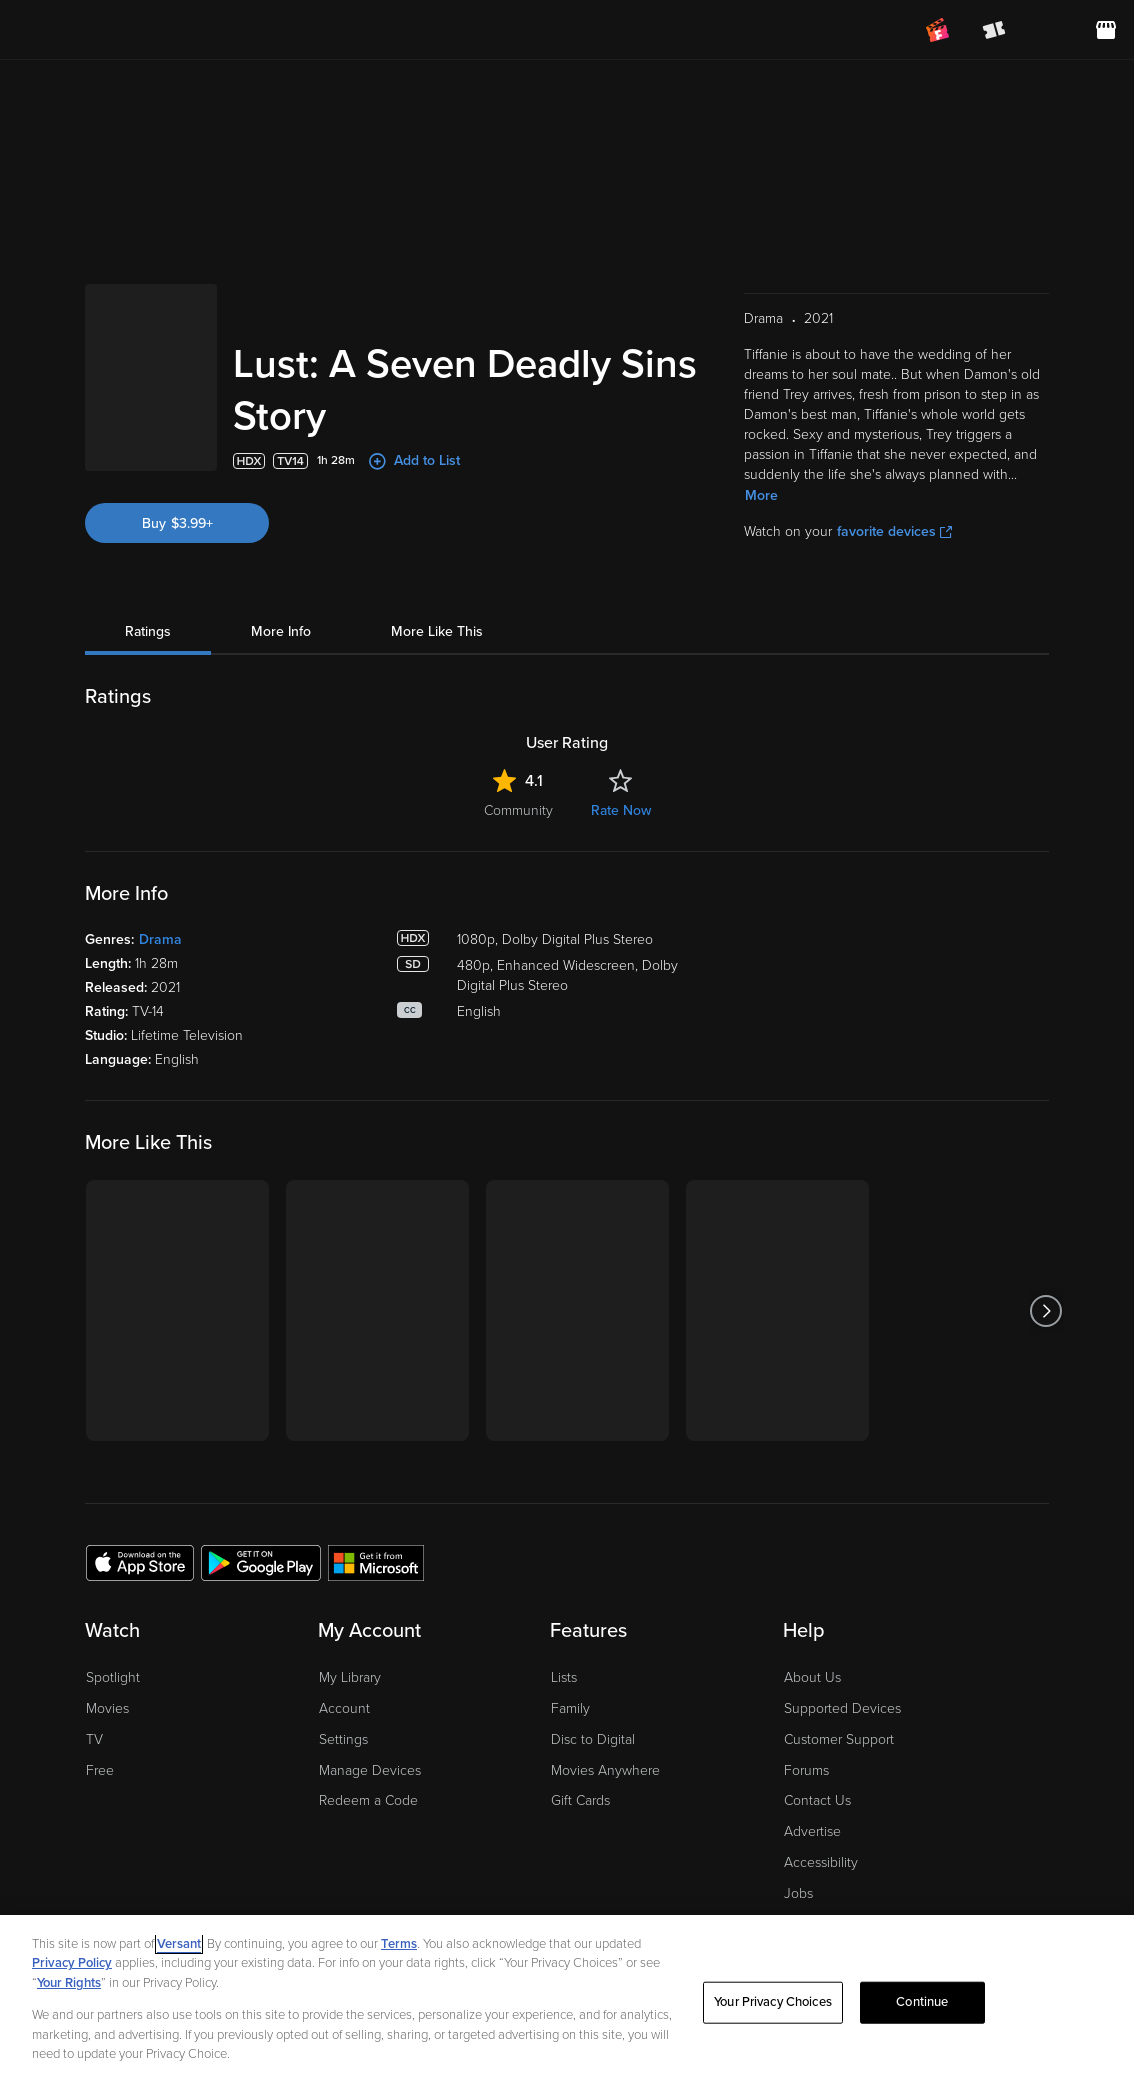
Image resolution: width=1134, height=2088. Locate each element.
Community (518, 810)
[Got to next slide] (1046, 1310)
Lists (564, 1677)
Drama (160, 939)
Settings (343, 1739)
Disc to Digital (593, 1739)
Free (100, 1770)
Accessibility (821, 1862)
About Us (812, 1677)
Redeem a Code (368, 1800)
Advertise (812, 1831)
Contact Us (817, 1800)
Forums (806, 1770)
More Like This (437, 631)
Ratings (148, 631)
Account (344, 1708)
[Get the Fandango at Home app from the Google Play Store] (261, 1562)
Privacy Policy (72, 1963)
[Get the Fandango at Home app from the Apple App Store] (140, 1562)
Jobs (798, 1893)
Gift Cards (580, 1800)
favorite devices (894, 531)
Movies (107, 1708)
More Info (281, 631)
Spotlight (113, 1677)
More (761, 495)
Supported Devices (842, 1708)
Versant (179, 1944)
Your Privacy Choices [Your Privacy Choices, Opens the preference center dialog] (773, 2002)
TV (94, 1739)
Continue (922, 2002)
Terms (399, 1944)
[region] (567, 2001)
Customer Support (839, 1739)
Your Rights (69, 1983)
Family (570, 1708)
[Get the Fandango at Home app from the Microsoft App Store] (376, 1562)
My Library (350, 1677)
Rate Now (621, 810)
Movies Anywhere (605, 1770)
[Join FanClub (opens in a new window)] (938, 30)
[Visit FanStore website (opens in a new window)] (1106, 30)
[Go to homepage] (138, 30)
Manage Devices (370, 1770)
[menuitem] (1050, 30)
